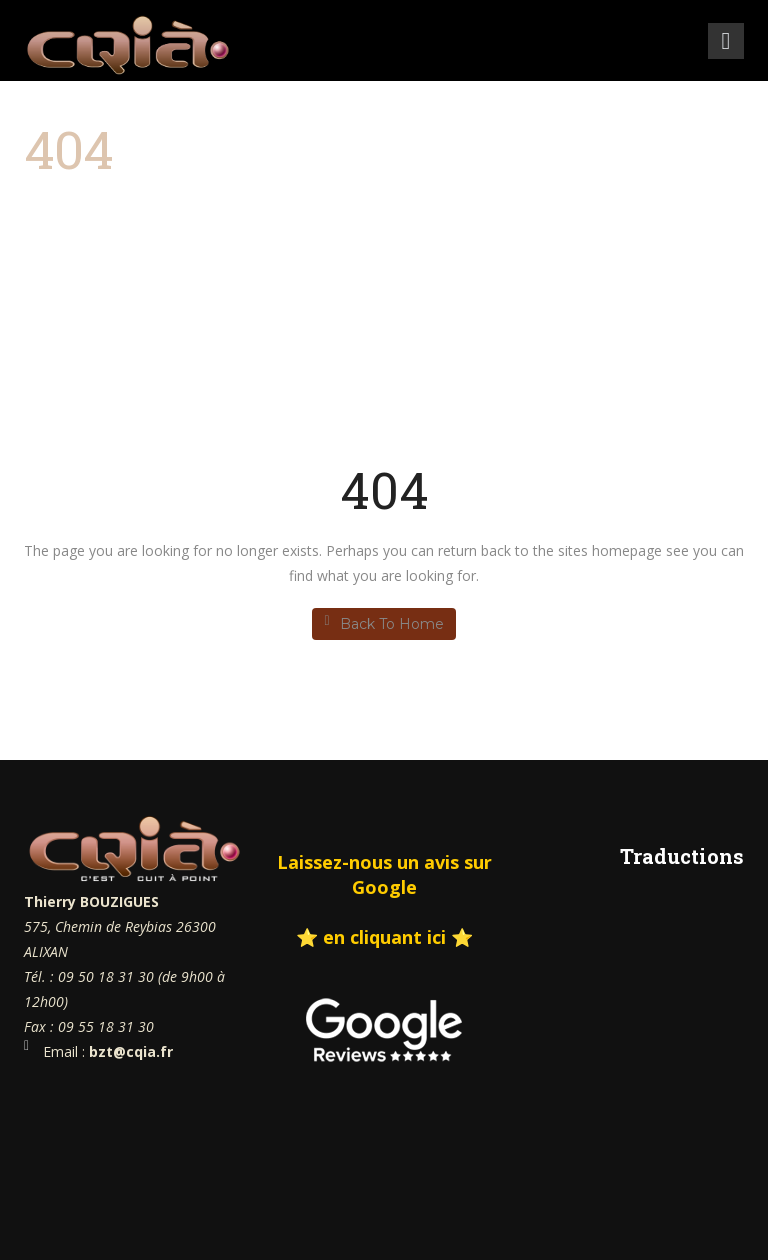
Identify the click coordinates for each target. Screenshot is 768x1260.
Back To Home (383, 623)
